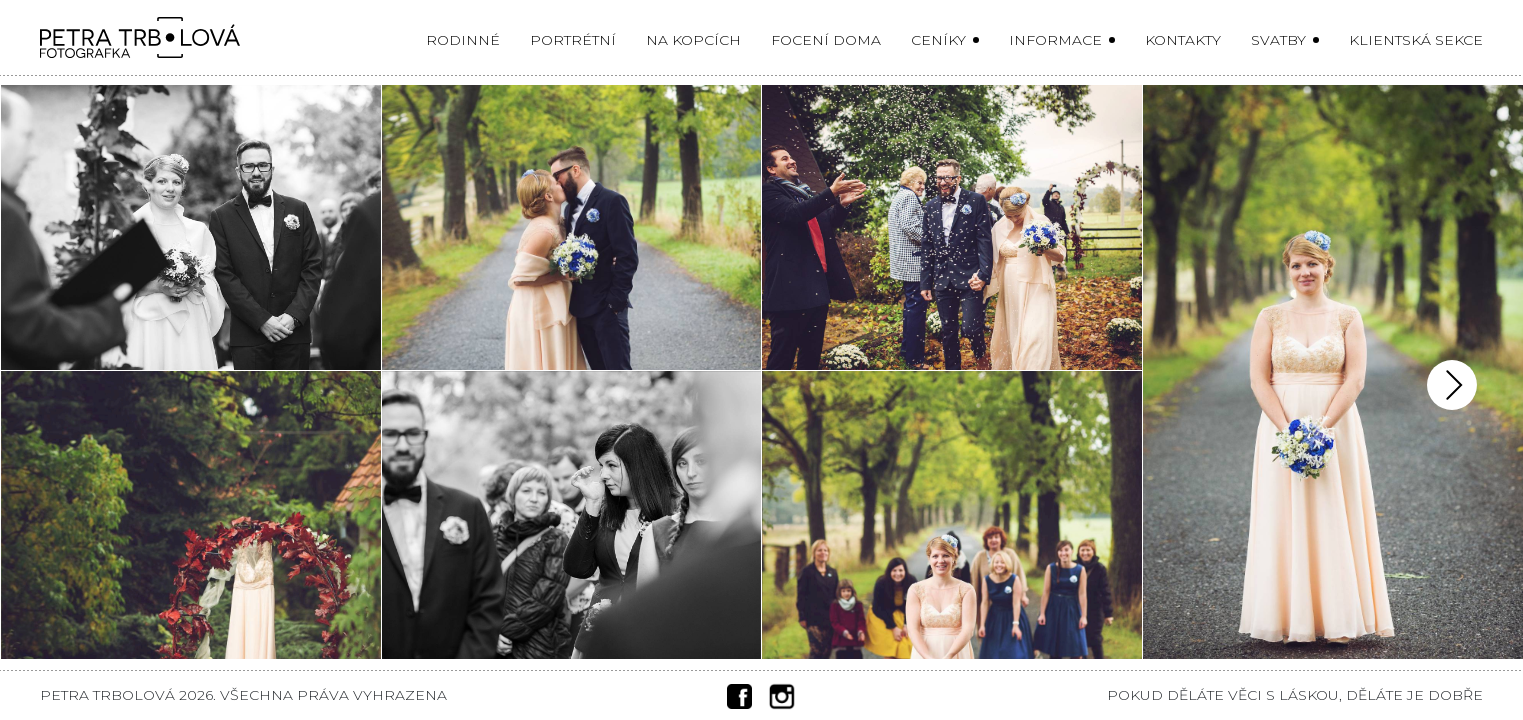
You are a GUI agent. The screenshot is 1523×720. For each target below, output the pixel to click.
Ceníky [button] (940, 40)
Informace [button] (1057, 40)
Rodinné (463, 40)
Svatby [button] (1280, 40)
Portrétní (573, 40)
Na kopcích (693, 40)
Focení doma (826, 40)
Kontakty (1183, 40)
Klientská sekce (1416, 40)
